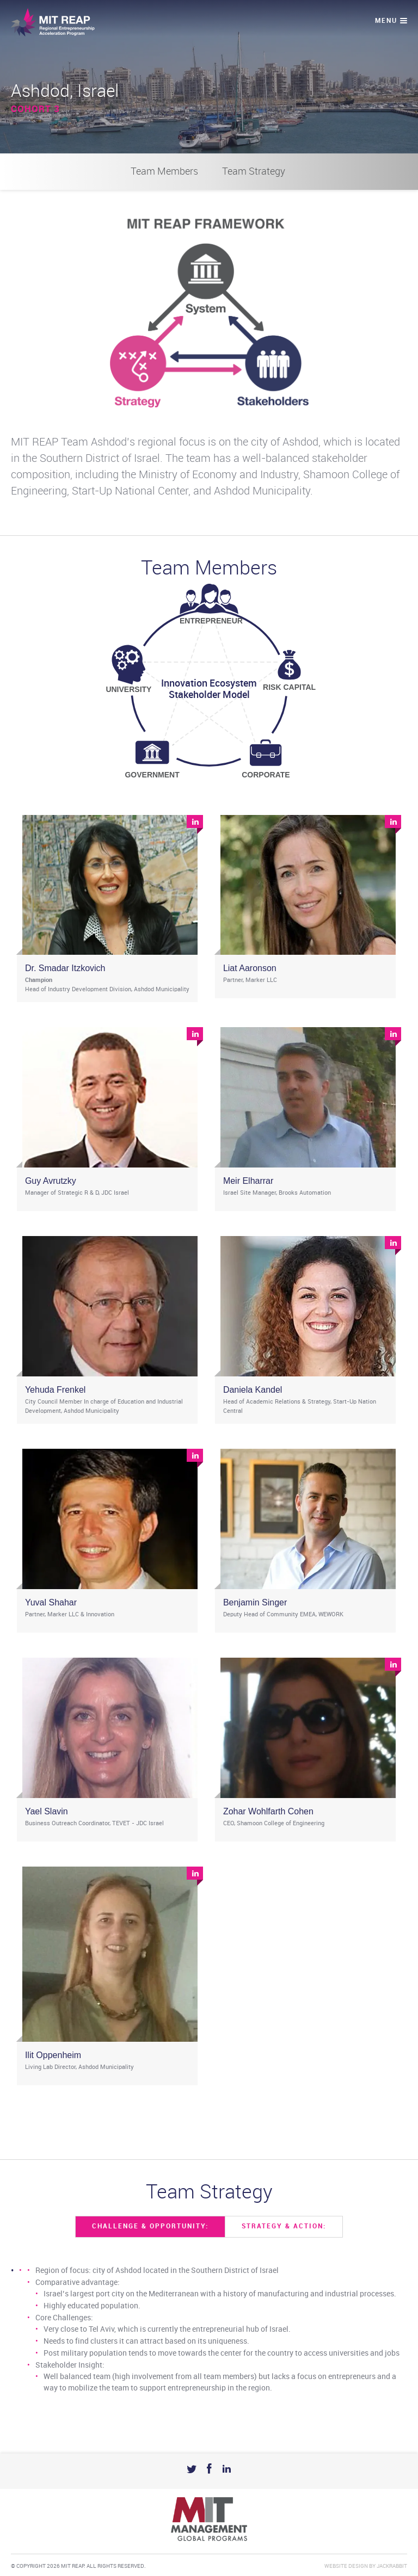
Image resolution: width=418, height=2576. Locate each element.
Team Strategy (253, 171)
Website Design (346, 2566)
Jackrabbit (392, 2566)
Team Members (164, 171)
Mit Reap (53, 22)
